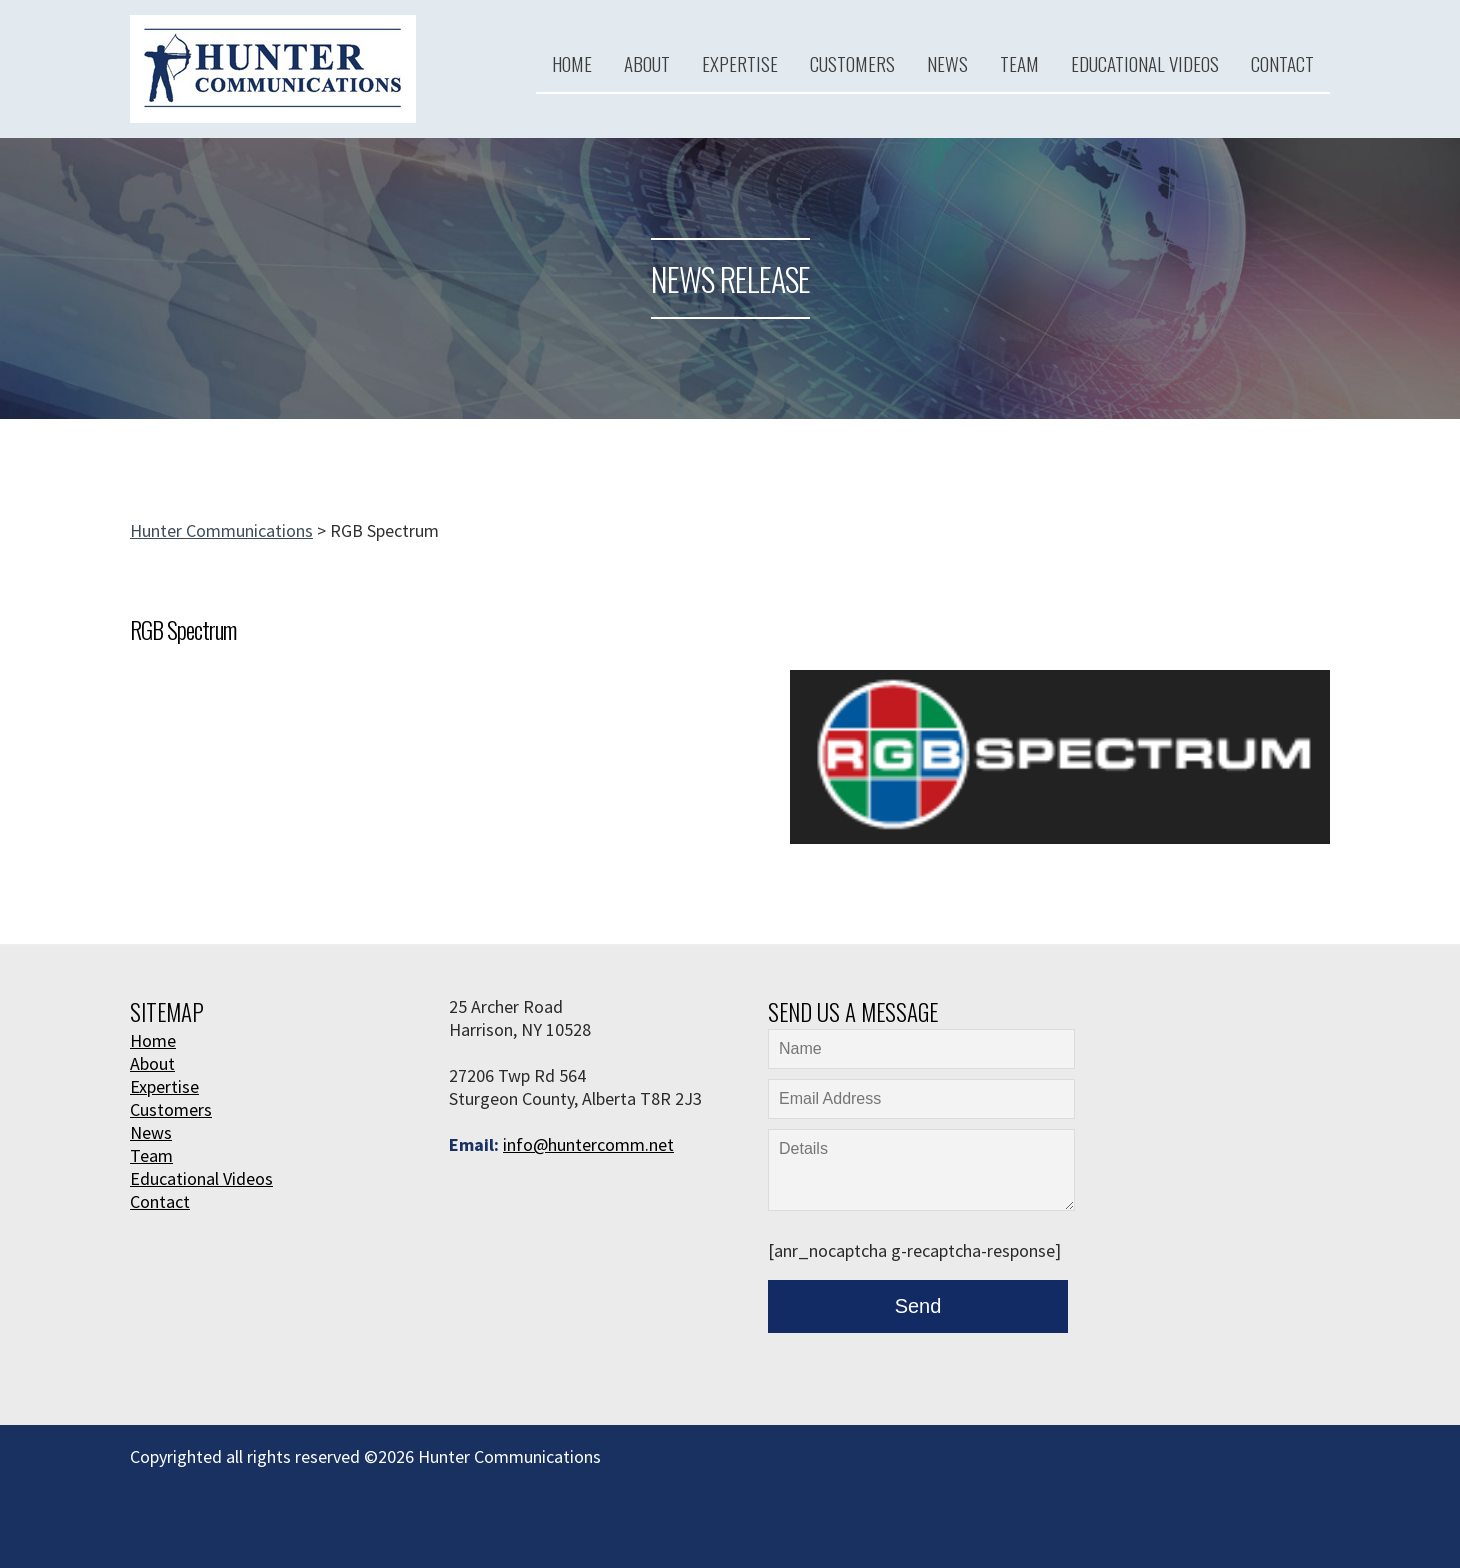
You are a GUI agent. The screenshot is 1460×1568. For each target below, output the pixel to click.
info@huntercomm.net (588, 1144)
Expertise (740, 63)
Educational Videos (1145, 63)
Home (572, 63)
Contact (1282, 63)
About (647, 63)
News (947, 63)
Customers (852, 63)
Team (1019, 63)
